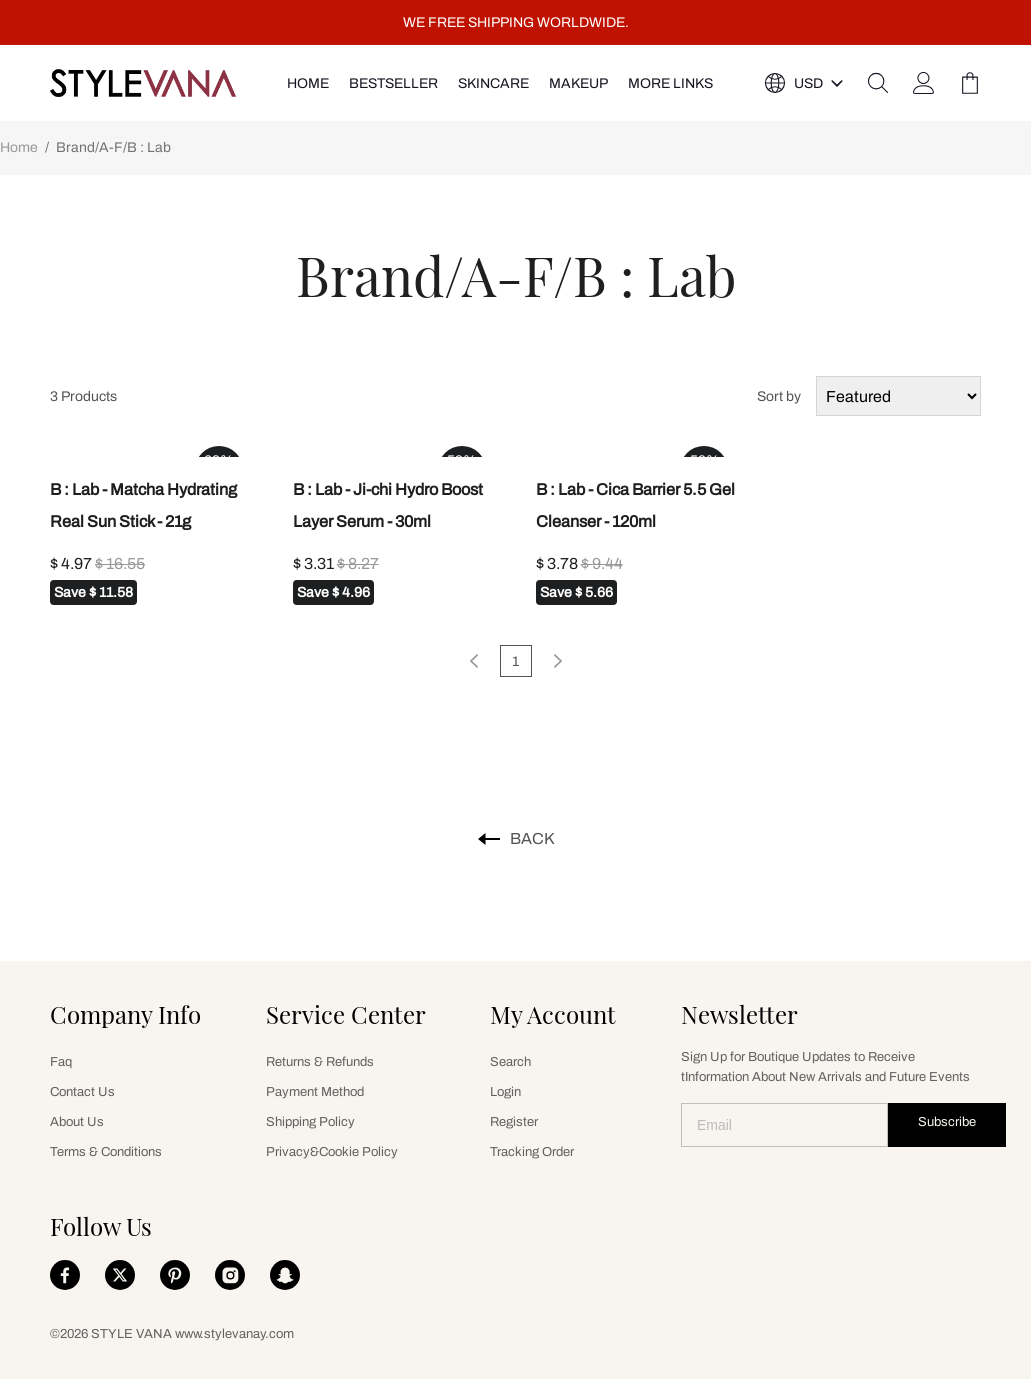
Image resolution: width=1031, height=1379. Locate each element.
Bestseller (393, 83)
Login (505, 1092)
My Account (553, 1014)
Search (510, 1062)
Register (514, 1122)
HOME (308, 83)
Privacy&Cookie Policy (332, 1152)
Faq (61, 1062)
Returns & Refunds (320, 1062)
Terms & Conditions (106, 1152)
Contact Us (82, 1092)
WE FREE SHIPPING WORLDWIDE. (516, 22)
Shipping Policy (310, 1122)
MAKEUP (578, 83)
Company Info (125, 1014)
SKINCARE (493, 83)
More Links (670, 83)
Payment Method (315, 1092)
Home (19, 147)
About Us (77, 1122)
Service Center (346, 1014)
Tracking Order (532, 1152)
